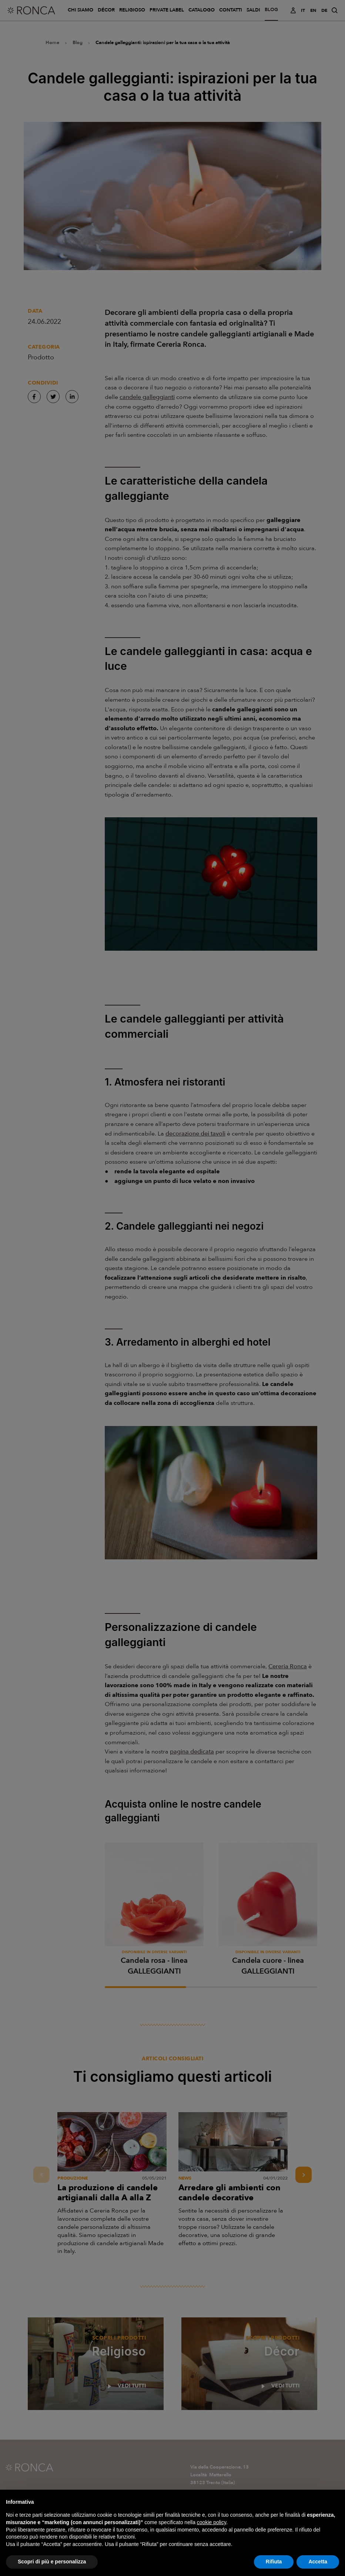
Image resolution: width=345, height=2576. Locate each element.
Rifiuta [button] (274, 2567)
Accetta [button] (317, 2567)
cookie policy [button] (211, 2527)
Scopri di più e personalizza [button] (52, 2567)
